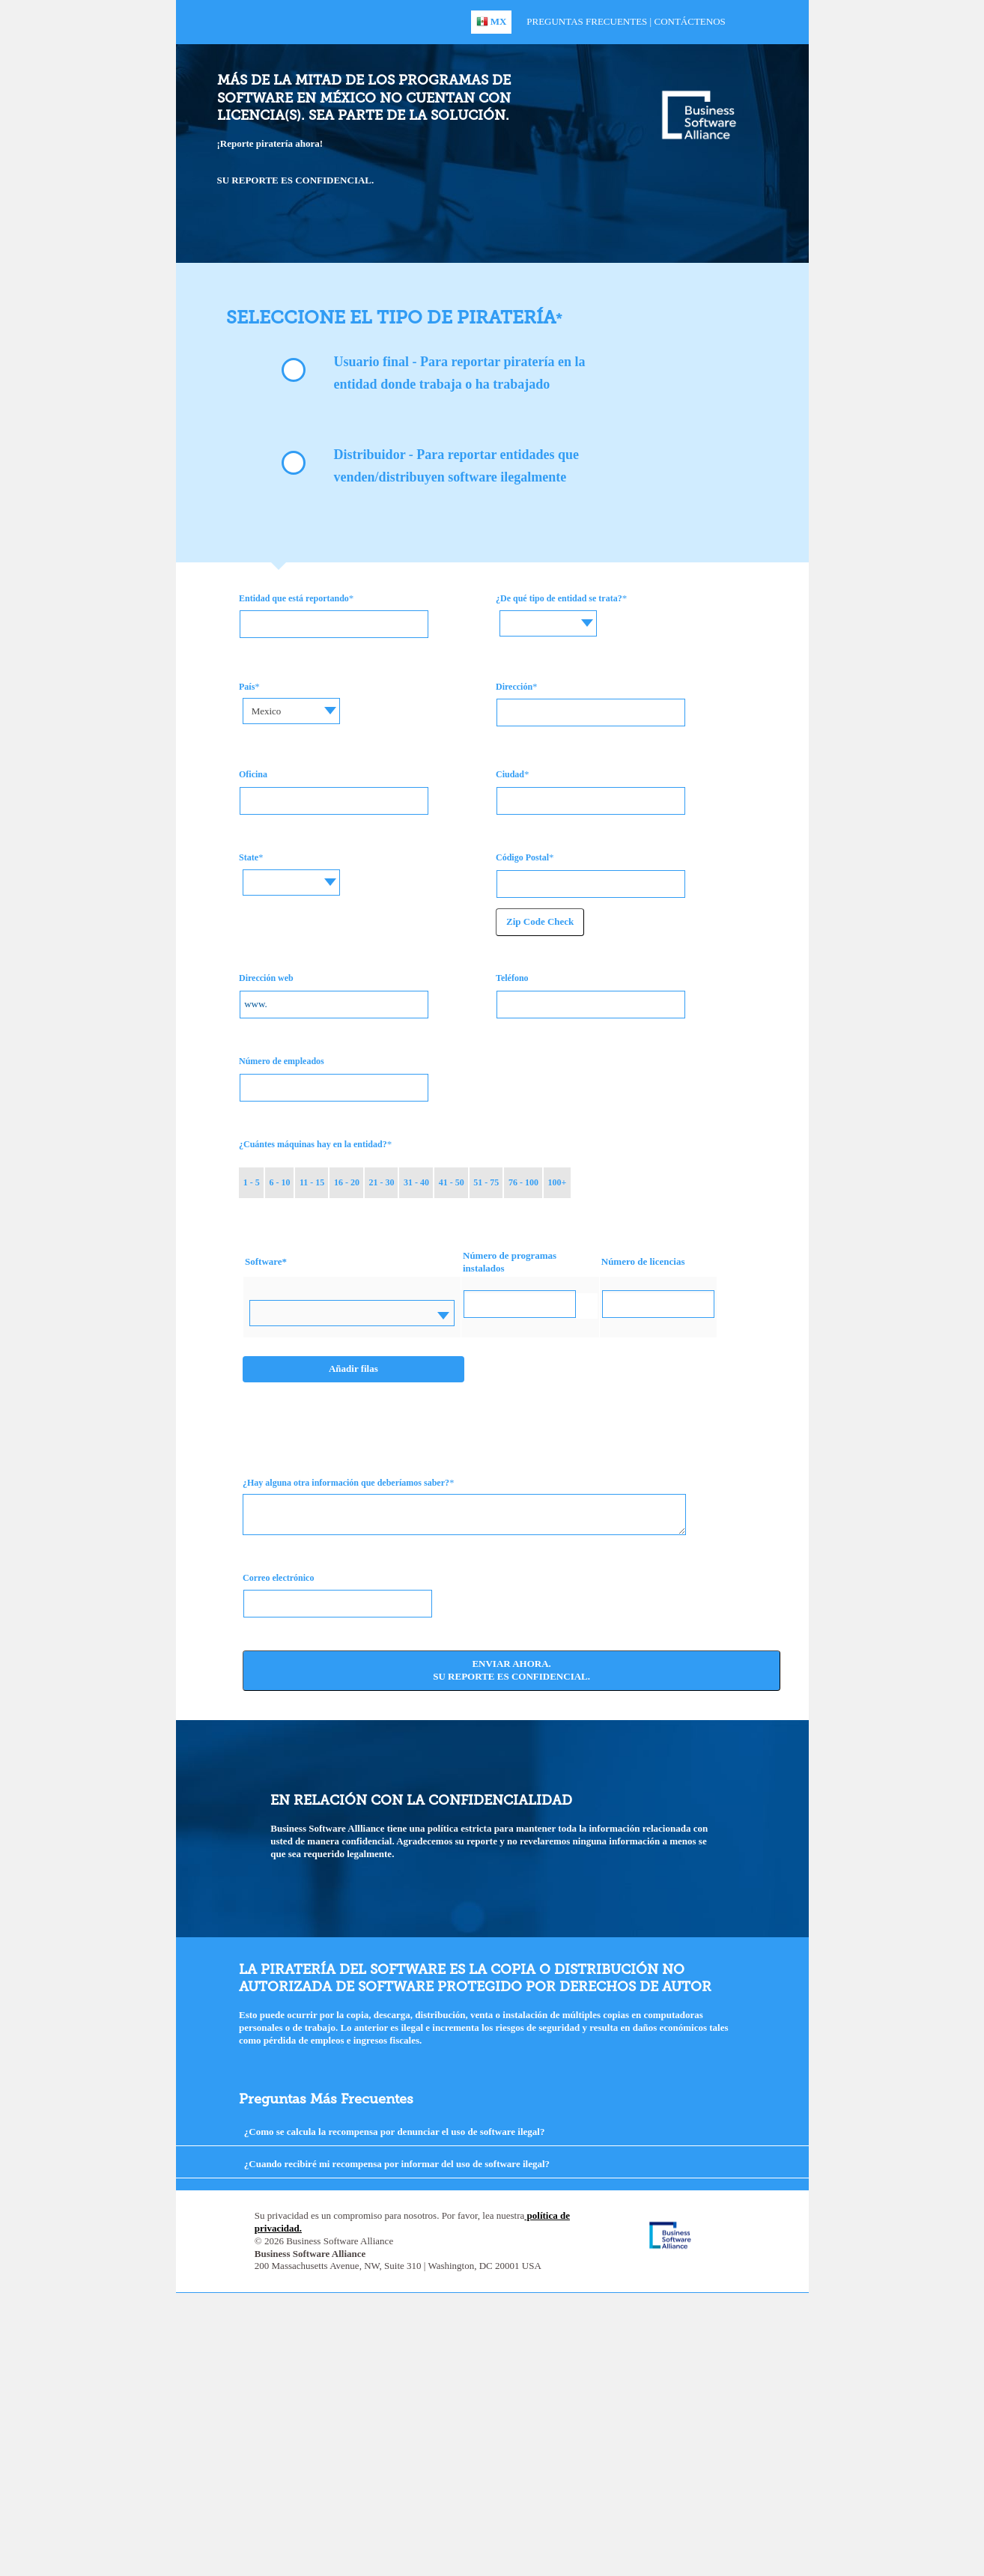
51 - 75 (486, 1182)
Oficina (253, 774)
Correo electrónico (278, 1578)
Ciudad (510, 774)
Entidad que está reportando (294, 598)
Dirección (514, 686)
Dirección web (266, 978)
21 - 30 (382, 1182)
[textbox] (553, 612)
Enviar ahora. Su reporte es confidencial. (511, 1670)
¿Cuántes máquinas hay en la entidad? (313, 1144)
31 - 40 (416, 1182)
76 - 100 (523, 1182)
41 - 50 (451, 1182)
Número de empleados (281, 1061)
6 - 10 (279, 1182)
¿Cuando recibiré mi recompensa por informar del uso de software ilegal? (397, 2163)
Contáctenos (689, 21)
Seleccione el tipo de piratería (391, 317)
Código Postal (522, 857)
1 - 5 (251, 1182)
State (248, 857)
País (247, 686)
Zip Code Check (540, 921)
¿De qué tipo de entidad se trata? (559, 598)
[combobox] (553, 623)
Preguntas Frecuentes (586, 21)
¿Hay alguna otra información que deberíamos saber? (346, 1482)
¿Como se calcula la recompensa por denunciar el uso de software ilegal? (394, 2131)
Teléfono (512, 978)
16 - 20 (346, 1182)
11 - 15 (312, 1182)
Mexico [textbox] (267, 711)
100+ (556, 1182)
